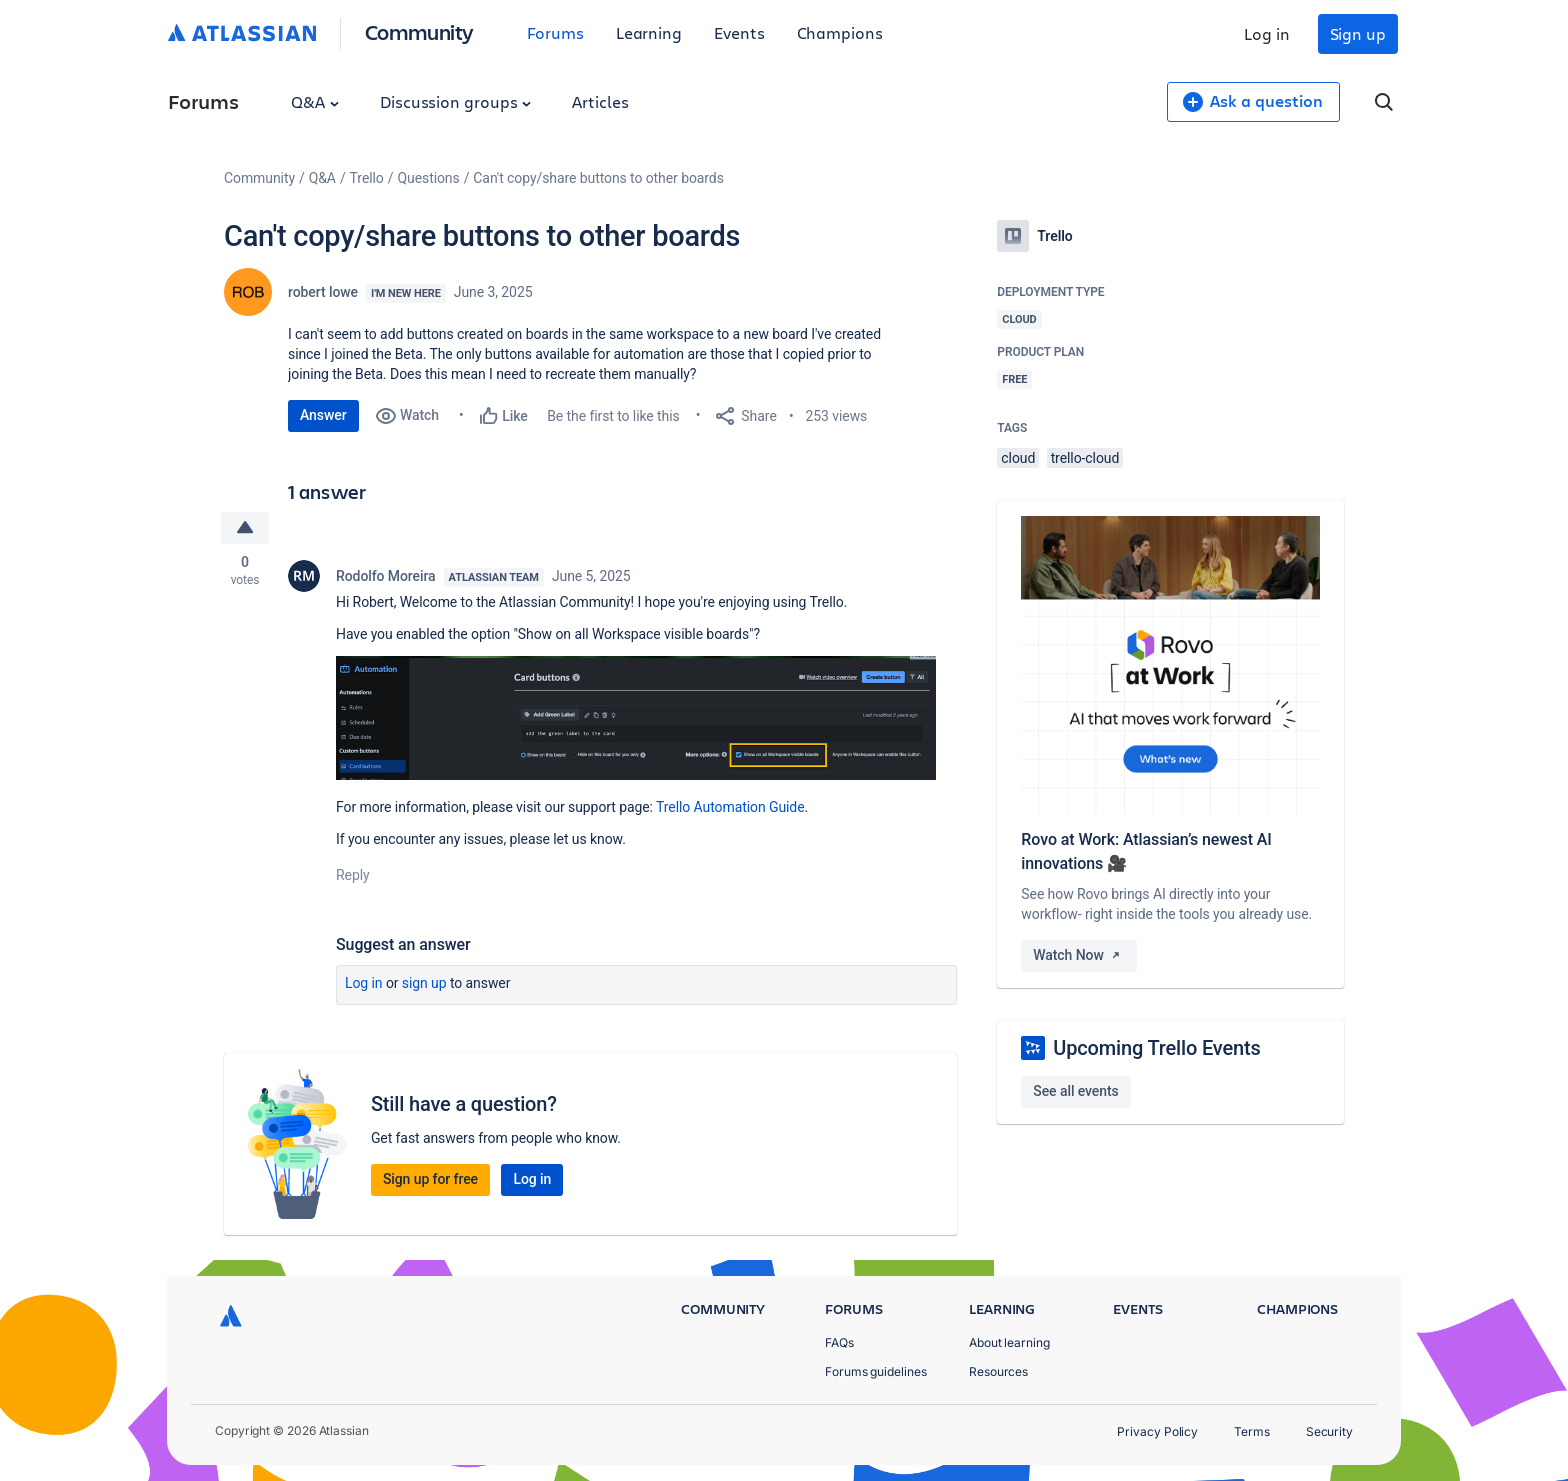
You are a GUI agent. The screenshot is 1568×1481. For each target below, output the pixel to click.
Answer (323, 415)
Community (419, 31)
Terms (1252, 1431)
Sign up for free (430, 1179)
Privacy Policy (1157, 1431)
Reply (353, 875)
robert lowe (323, 292)
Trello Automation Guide (730, 807)
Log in (1267, 33)
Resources (998, 1371)
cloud (1018, 458)
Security (1329, 1431)
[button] (636, 718)
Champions (840, 32)
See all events (1075, 1091)
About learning (1009, 1342)
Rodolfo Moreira (386, 576)
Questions (428, 178)
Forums (555, 32)
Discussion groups (456, 101)
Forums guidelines (876, 1371)
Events (739, 32)
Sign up (1358, 33)
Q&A (315, 101)
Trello (367, 178)
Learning (649, 32)
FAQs (839, 1342)
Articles (600, 101)
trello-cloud (1085, 458)
